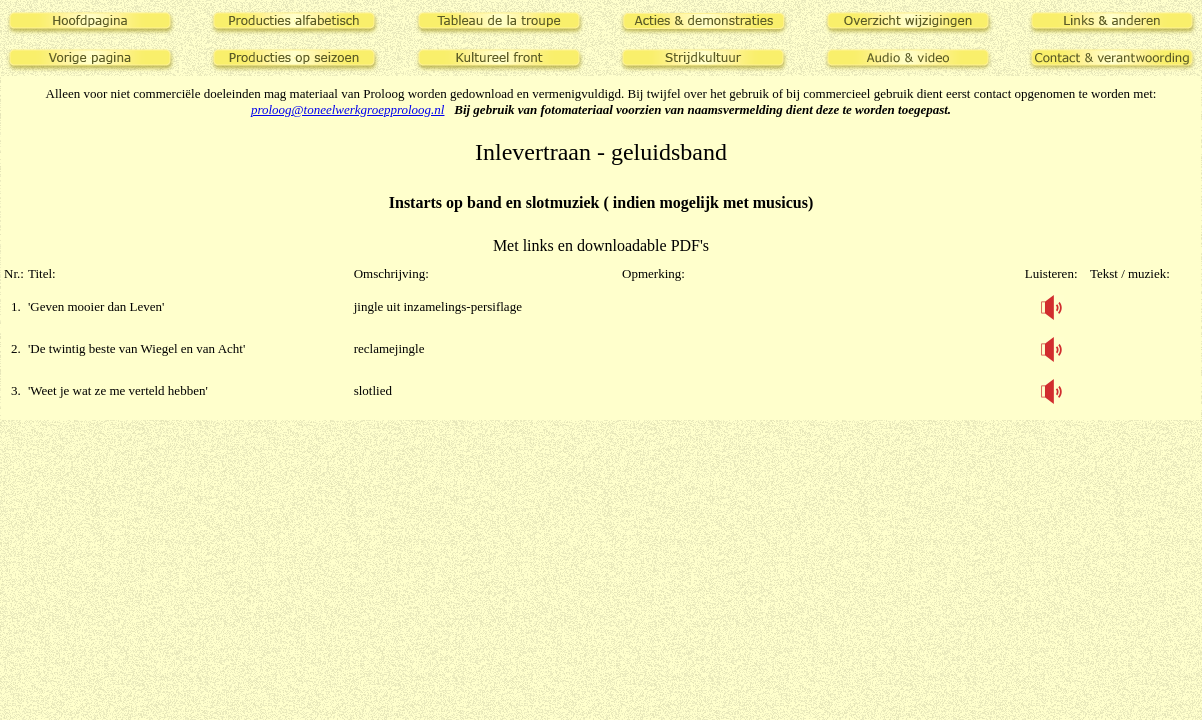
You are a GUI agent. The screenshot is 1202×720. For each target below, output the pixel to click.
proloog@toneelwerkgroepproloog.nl (348, 109)
